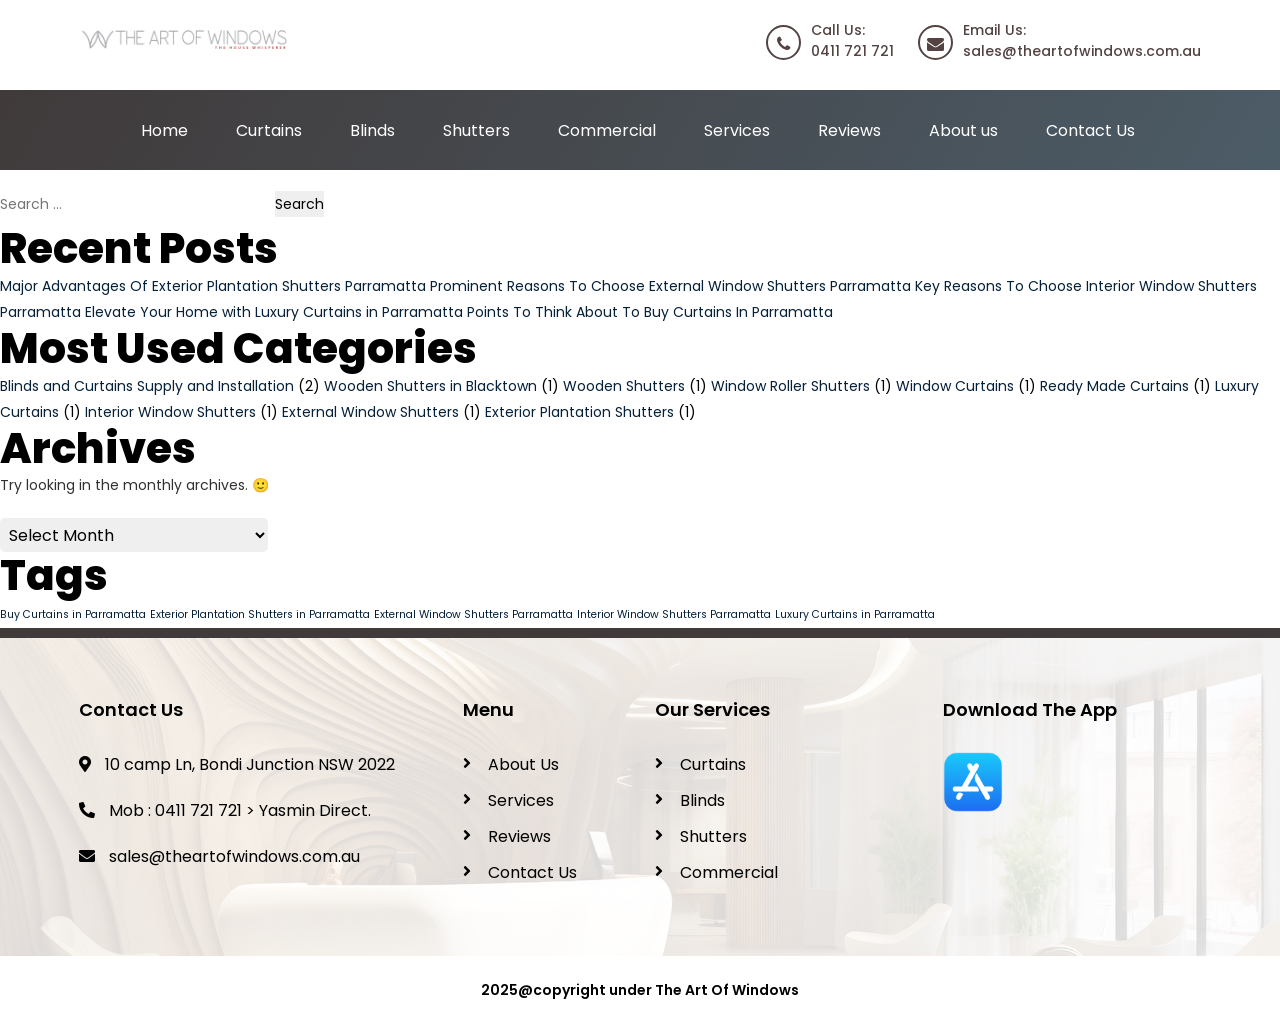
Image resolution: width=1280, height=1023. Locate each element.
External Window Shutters (370, 412)
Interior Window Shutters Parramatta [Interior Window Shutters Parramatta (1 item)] (674, 614)
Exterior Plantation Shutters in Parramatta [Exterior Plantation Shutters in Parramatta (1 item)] (260, 614)
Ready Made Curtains (1114, 386)
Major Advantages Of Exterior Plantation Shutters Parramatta (213, 286)
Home (164, 130)
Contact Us (1090, 130)
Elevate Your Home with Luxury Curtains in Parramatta (274, 312)
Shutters (476, 130)
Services (737, 130)
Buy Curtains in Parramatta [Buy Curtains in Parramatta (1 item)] (73, 614)
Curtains (269, 130)
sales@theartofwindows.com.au (234, 856)
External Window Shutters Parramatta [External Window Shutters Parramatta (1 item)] (473, 614)
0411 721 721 (198, 810)
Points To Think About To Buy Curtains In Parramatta (650, 312)
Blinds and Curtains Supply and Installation (147, 386)
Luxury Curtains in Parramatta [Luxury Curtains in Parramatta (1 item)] (855, 614)
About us (963, 130)
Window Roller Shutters (790, 386)
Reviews (849, 130)
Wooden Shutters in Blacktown (430, 386)
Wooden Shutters (624, 386)
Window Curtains (955, 386)
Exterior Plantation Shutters (579, 412)
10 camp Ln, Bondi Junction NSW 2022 (237, 764)
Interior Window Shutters (170, 412)
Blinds (372, 130)
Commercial (607, 130)
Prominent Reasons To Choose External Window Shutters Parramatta (670, 286)
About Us (523, 764)
